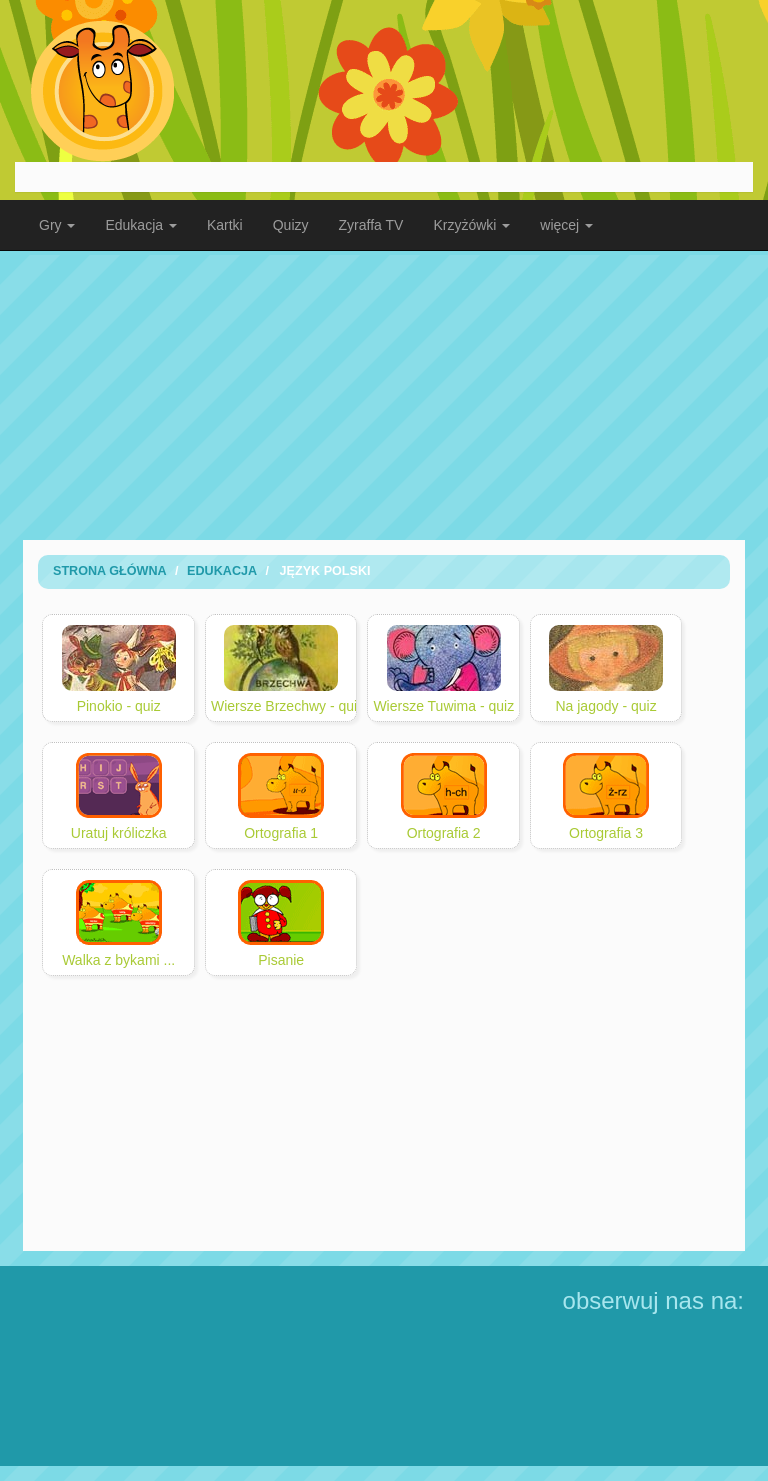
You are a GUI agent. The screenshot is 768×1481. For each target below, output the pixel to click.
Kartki (225, 225)
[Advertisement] (384, 395)
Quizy (291, 225)
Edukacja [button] (140, 225)
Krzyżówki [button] (471, 225)
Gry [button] (57, 225)
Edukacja (222, 571)
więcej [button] (566, 225)
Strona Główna (110, 571)
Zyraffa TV (371, 225)
